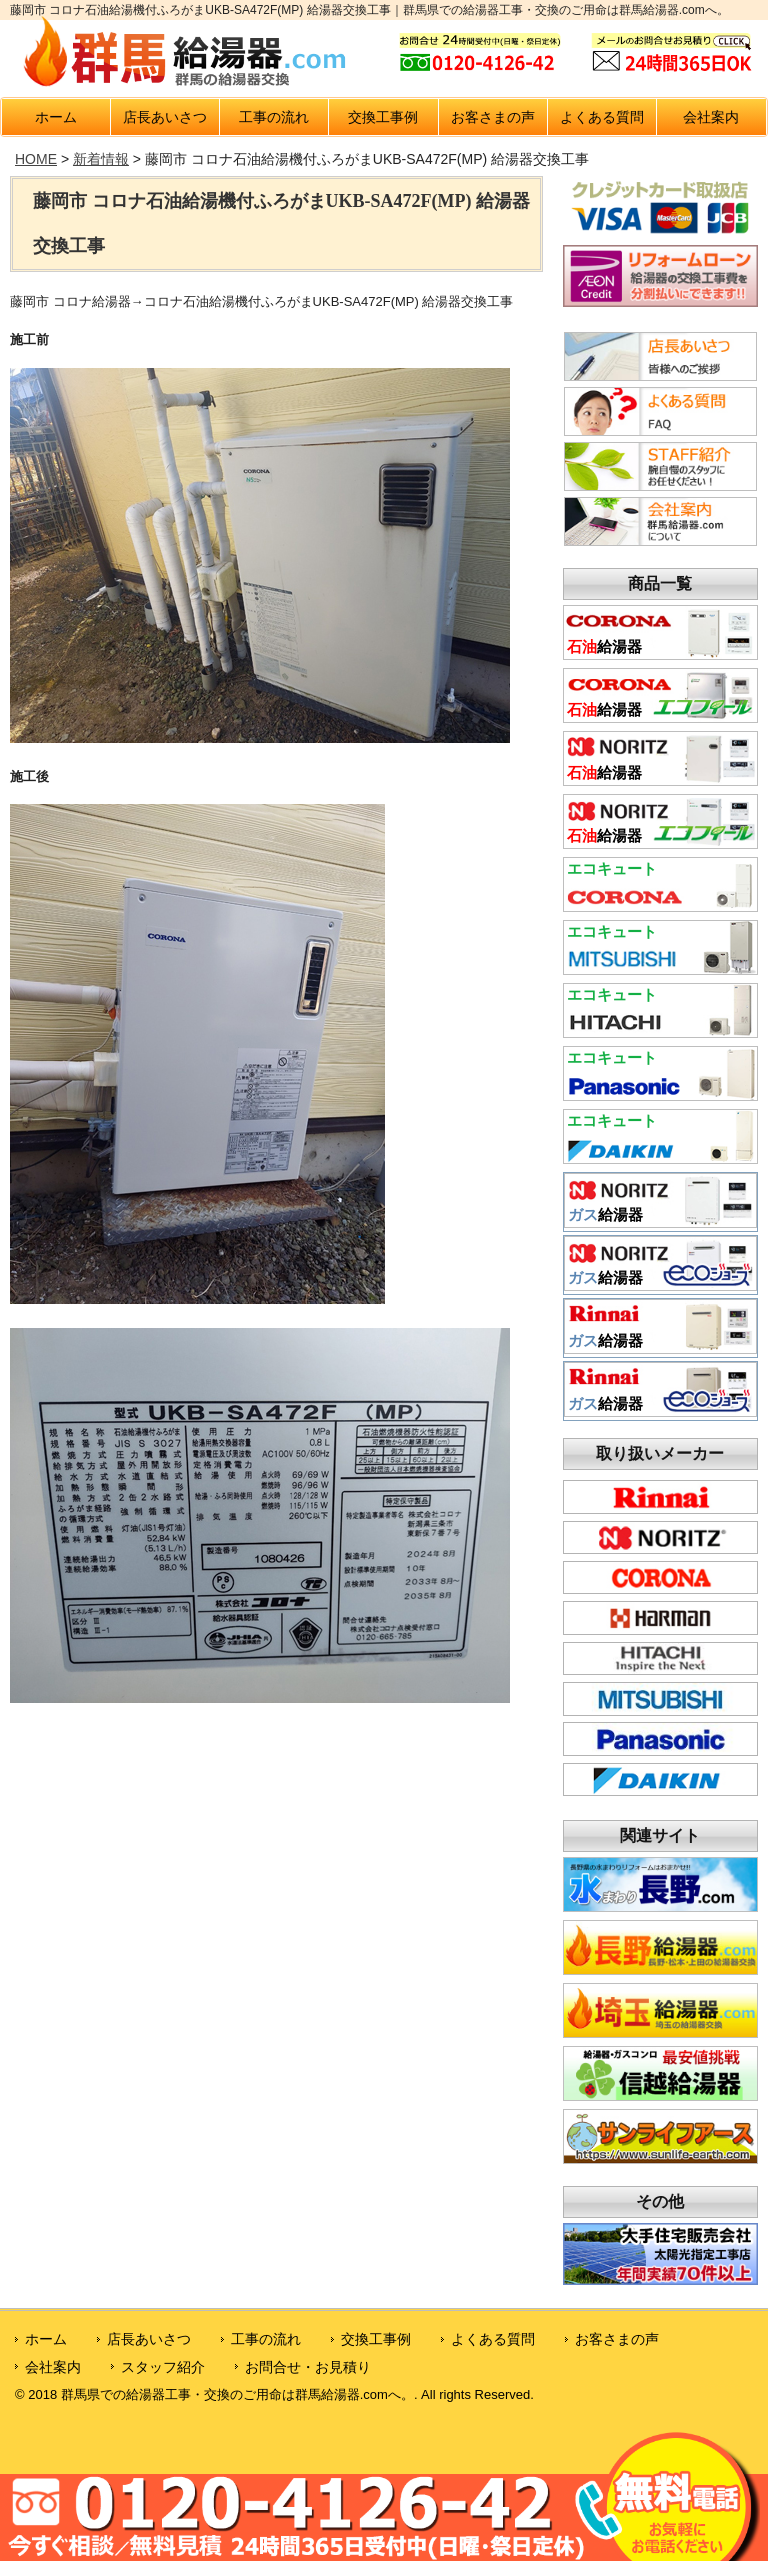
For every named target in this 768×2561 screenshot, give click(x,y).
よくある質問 (602, 117)
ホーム (56, 117)
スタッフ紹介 (163, 2367)
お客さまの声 (493, 117)
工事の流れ (274, 117)
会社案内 (711, 117)
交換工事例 (383, 117)
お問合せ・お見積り (308, 2367)
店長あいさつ (165, 117)
